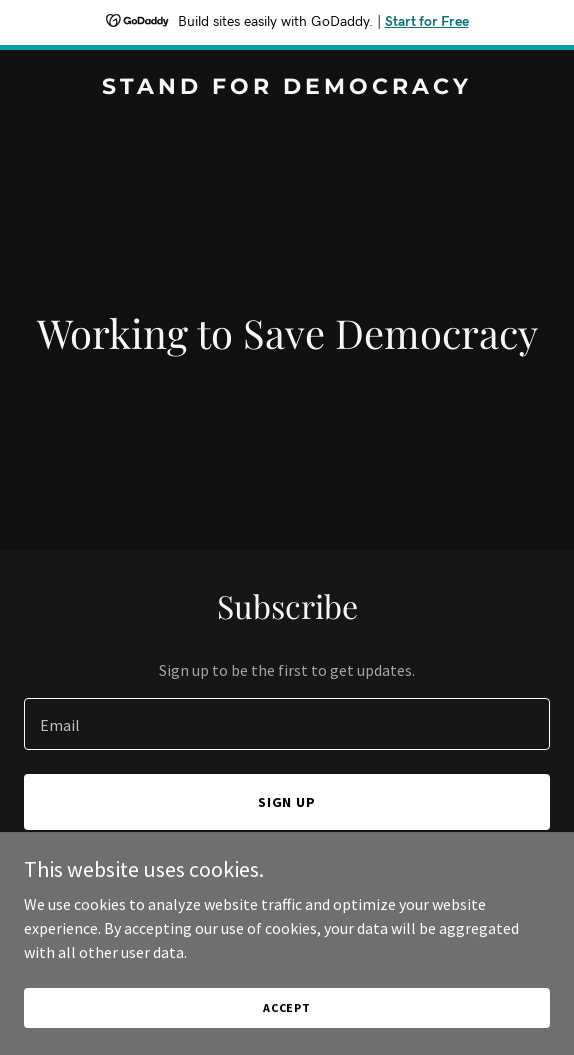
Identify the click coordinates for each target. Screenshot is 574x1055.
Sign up (287, 802)
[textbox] (287, 724)
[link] (287, 88)
